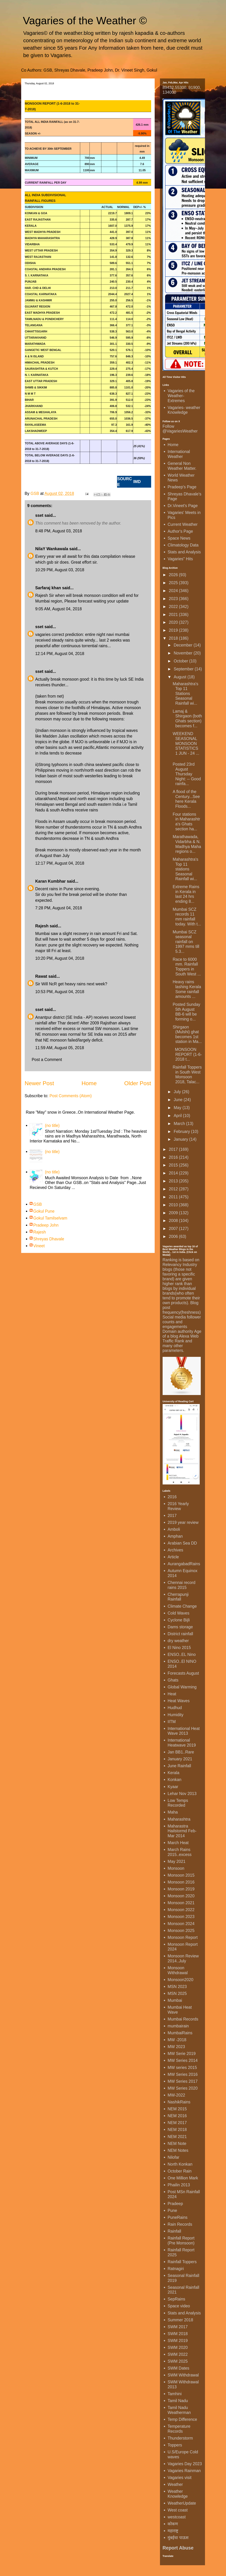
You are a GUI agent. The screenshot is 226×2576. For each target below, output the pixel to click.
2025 (174, 582)
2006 (174, 1236)
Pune (172, 2210)
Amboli (174, 1529)
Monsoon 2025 (181, 1930)
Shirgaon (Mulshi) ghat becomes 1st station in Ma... (187, 1034)
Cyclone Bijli (179, 1620)
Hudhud (175, 1707)
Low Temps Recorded (178, 1803)
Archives (175, 1550)
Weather (175, 2484)
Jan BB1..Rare (181, 1752)
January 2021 (180, 1759)
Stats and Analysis (184, 552)
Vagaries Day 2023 (185, 2463)
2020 (174, 622)
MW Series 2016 (183, 2074)
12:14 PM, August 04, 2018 (59, 653)
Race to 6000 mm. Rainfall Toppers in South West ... (187, 966)
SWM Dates (178, 2368)
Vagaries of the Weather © (85, 21)
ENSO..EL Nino (182, 1654)
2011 (174, 1197)
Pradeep (175, 2203)
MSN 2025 (177, 1993)
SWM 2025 (178, 2361)
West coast (178, 2510)
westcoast (177, 2517)
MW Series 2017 (183, 2081)
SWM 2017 (178, 2326)
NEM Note (177, 2143)
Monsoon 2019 (181, 1889)
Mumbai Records (183, 2019)
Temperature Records (179, 2429)
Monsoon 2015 (181, 1875)
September (184, 669)
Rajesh (42, 926)
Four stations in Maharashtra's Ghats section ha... (186, 821)
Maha (173, 1812)
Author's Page (180, 531)
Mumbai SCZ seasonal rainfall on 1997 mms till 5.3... (186, 942)
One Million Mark (183, 2178)
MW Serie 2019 (182, 2053)
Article (173, 1557)
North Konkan (180, 2164)
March (180, 1123)
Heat (172, 1694)
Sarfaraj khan (48, 588)
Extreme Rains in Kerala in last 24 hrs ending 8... (186, 894)
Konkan (174, 1779)
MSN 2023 (177, 1986)
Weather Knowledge (178, 2494)
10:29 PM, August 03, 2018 (59, 570)
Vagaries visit (179, 2477)
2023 (174, 598)
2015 (174, 1165)
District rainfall (180, 1633)
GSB (37, 1204)
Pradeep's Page (182, 487)
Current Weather (183, 524)
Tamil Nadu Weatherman (179, 2410)
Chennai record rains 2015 (181, 1585)
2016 (174, 1157)
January (181, 1139)
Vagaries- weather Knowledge (184, 410)
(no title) (52, 1125)
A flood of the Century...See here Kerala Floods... (186, 799)
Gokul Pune (43, 1211)
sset (39, 515)
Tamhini (175, 2393)
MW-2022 (176, 2095)
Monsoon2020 (180, 1979)
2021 (174, 614)
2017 (174, 1149)
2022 (174, 606)
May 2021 (176, 1861)
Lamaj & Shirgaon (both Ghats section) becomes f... (187, 718)
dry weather (178, 1640)
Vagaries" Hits (180, 559)
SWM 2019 (178, 2340)
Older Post (137, 1083)
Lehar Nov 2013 (182, 1793)
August (181, 677)
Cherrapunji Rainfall (178, 1597)
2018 (174, 638)
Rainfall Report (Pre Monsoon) (181, 2240)
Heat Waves (178, 1700)
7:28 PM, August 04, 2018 (58, 908)
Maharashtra (179, 1819)
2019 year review (183, 1522)
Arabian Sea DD (182, 1543)
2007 (174, 1228)
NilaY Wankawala (51, 548)
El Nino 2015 (179, 1647)
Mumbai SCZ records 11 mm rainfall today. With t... (187, 916)
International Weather (179, 454)
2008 (174, 1220)
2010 (174, 1205)
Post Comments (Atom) (70, 1095)
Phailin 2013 (179, 2185)
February (182, 1131)
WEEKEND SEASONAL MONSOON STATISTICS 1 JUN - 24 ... (186, 743)
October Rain (180, 2171)
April (178, 1115)
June (179, 1099)
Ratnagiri (176, 2268)
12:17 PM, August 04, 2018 (59, 863)
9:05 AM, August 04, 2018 (58, 609)
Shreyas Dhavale (48, 1239)
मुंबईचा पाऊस (178, 2537)
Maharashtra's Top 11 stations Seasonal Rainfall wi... (185, 869)
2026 (174, 574)
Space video (179, 2306)
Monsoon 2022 (181, 1909)
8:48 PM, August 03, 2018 (58, 531)
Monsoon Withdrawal (178, 1970)
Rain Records (180, 2224)
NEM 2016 (177, 2115)
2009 (174, 1212)
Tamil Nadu (178, 2400)
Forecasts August (183, 1673)
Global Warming (182, 1687)
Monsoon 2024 (181, 1923)
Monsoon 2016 (181, 1882)
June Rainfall (179, 1766)
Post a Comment (47, 1059)
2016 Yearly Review (178, 1506)
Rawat (41, 976)
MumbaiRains (180, 2033)
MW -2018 (177, 2039)
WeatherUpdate (182, 2503)
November (184, 653)
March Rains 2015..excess (180, 1852)
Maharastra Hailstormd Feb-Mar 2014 (182, 1831)
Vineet (39, 1246)
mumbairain (178, 2026)
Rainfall (174, 2231)
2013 (174, 1181)
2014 (174, 1173)
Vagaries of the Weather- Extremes (181, 395)
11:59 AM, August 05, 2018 (59, 1047)
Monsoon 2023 (181, 1916)
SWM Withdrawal (183, 2375)
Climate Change (182, 1606)
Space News (179, 538)
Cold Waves (178, 1613)
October (181, 661)
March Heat (178, 1842)
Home (89, 1083)
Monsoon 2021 (181, 1902)
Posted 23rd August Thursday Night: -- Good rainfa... (187, 774)
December (184, 645)
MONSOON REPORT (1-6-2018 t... (187, 1054)
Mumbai (175, 2000)
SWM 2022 (178, 2354)
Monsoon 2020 (181, 1896)
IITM (172, 1721)
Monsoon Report (183, 1937)
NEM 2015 (177, 2109)
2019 (174, 630)
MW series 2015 (182, 2067)
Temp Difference (182, 2419)
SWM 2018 (178, 2333)
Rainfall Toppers (182, 2261)
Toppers (175, 2445)
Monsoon (176, 1868)
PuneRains (178, 2217)
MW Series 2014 (183, 2060)
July (178, 1091)
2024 (174, 590)
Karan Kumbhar (50, 881)
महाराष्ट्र (173, 2530)
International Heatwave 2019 (182, 1742)
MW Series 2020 (183, 2088)
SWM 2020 (178, 2347)
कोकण (173, 2524)
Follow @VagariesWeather (180, 428)
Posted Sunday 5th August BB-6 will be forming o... (186, 1011)
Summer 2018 (180, 2320)
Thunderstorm (180, 2438)
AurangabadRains (184, 1564)
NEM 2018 (177, 2129)
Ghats (173, 1680)
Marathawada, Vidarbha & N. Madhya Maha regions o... (187, 844)
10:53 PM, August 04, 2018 (59, 991)
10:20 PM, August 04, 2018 (59, 958)
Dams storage (180, 1627)
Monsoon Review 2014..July (183, 1958)
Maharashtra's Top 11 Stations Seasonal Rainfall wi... (185, 694)
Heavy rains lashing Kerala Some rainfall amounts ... (187, 989)
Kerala (173, 1772)
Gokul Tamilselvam (50, 1218)
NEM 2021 (177, 2136)
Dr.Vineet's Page (183, 505)
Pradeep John (45, 1225)
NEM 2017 (177, 2122)
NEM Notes (178, 2150)
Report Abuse (178, 2548)
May (178, 1107)
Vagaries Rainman (184, 2470)
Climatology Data (183, 545)
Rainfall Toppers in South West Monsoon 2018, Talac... (187, 1074)
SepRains (176, 2299)
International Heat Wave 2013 (184, 1731)
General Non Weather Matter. (182, 466)
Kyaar (173, 1786)
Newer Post (39, 1083)
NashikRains (179, 2102)
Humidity (175, 1714)
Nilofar (173, 2157)
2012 (174, 1189)
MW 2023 (176, 2046)
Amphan (175, 1536)
